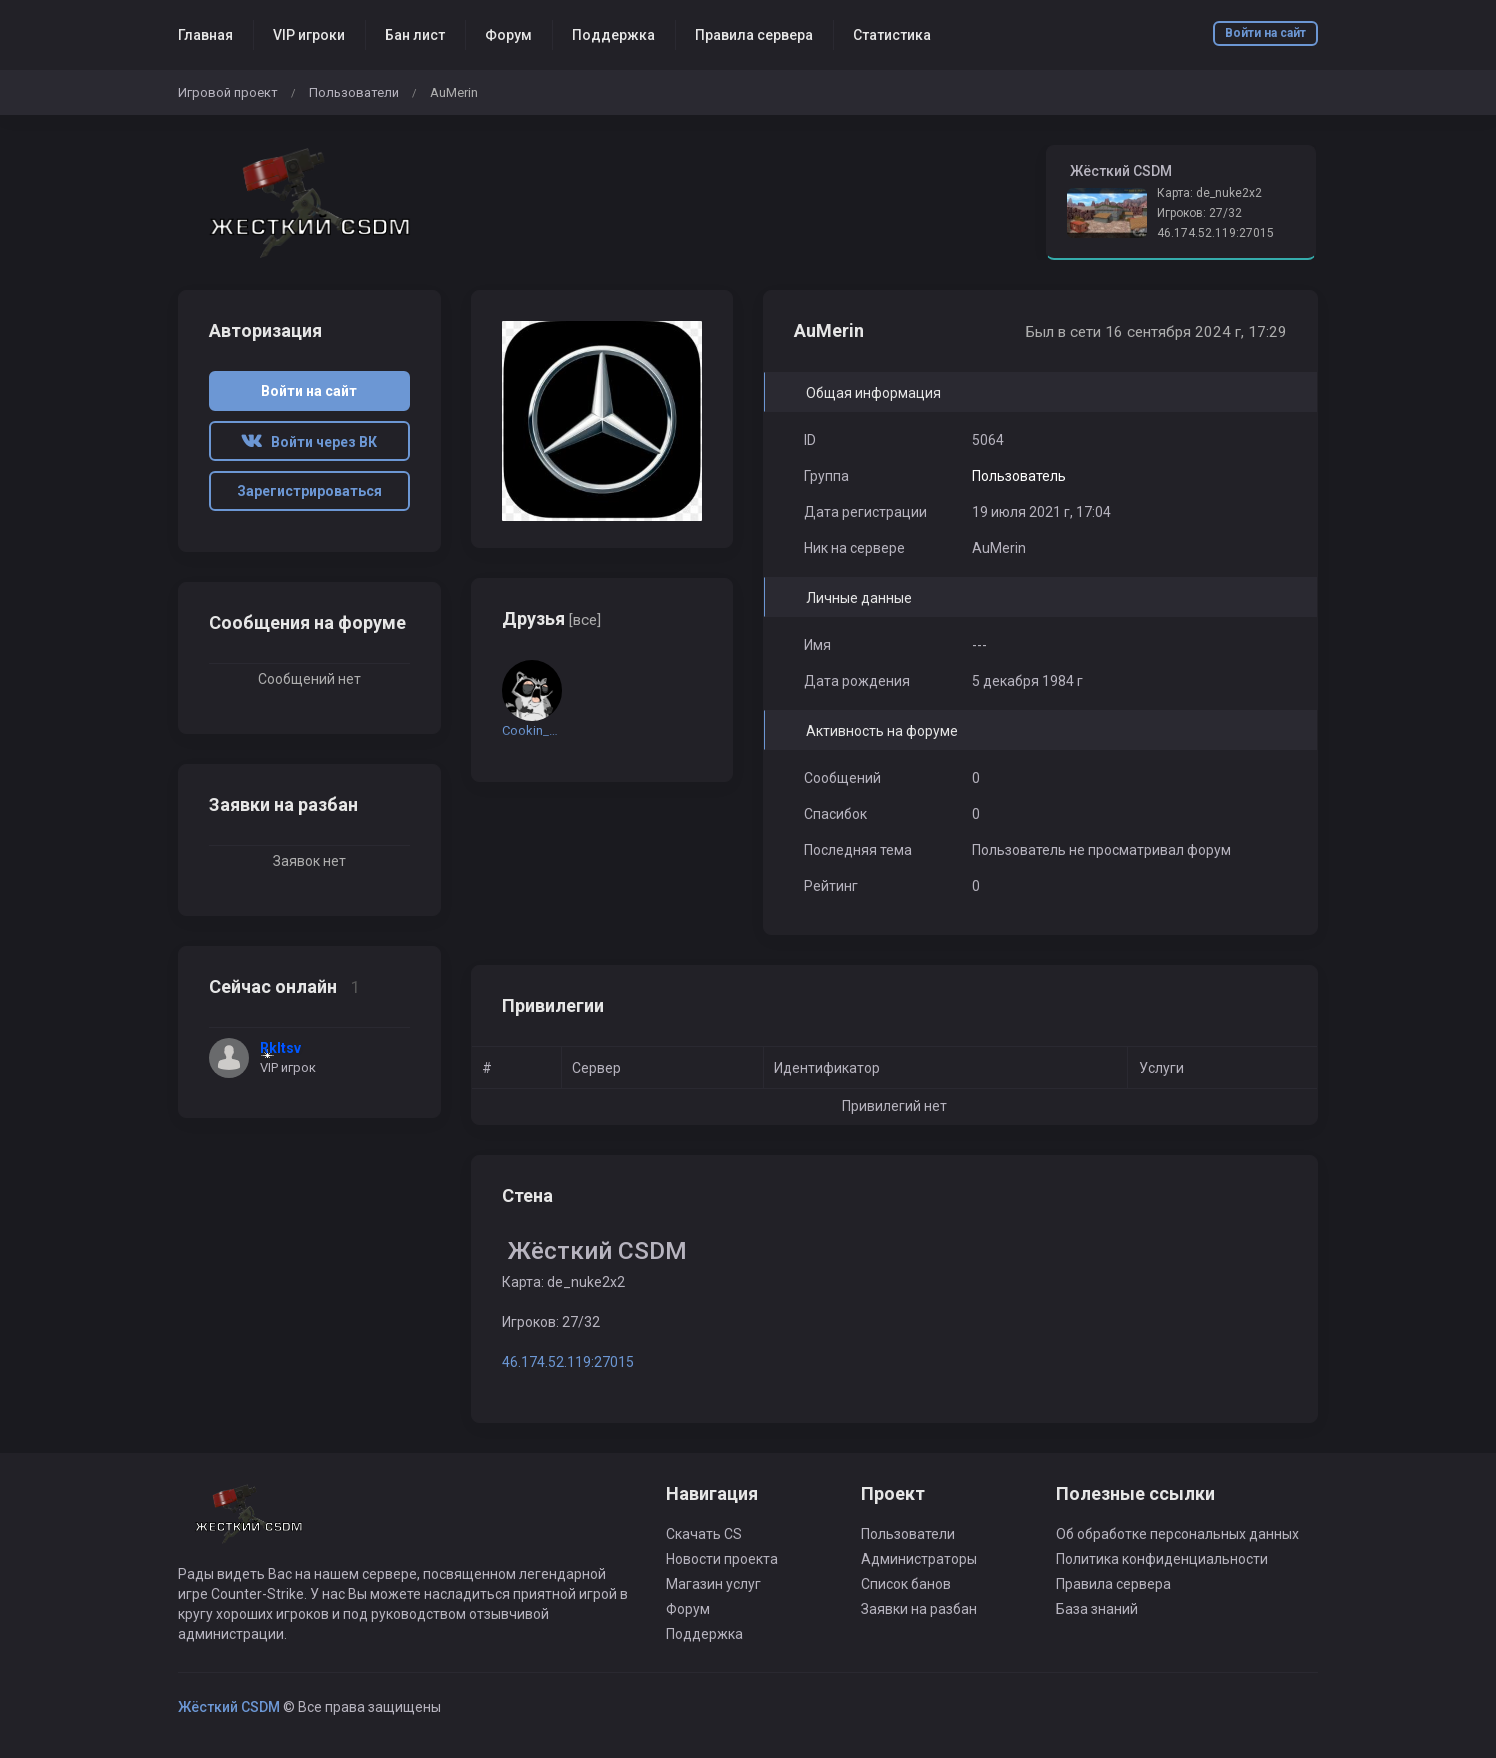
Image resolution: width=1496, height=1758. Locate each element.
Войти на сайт (1265, 33)
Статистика (892, 35)
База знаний (1097, 1609)
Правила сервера (754, 35)
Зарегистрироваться (309, 491)
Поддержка (613, 35)
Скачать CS (704, 1534)
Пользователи (354, 92)
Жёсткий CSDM (229, 1707)
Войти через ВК (309, 442)
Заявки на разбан (919, 1609)
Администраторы (919, 1559)
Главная (205, 35)
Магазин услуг (713, 1584)
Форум (508, 35)
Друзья (551, 618)
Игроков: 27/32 (1199, 213)
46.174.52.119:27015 (1215, 233)
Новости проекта (722, 1559)
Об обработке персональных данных (1177, 1534)
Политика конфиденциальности (1162, 1559)
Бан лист (415, 35)
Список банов (906, 1584)
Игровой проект (228, 92)
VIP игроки (309, 35)
